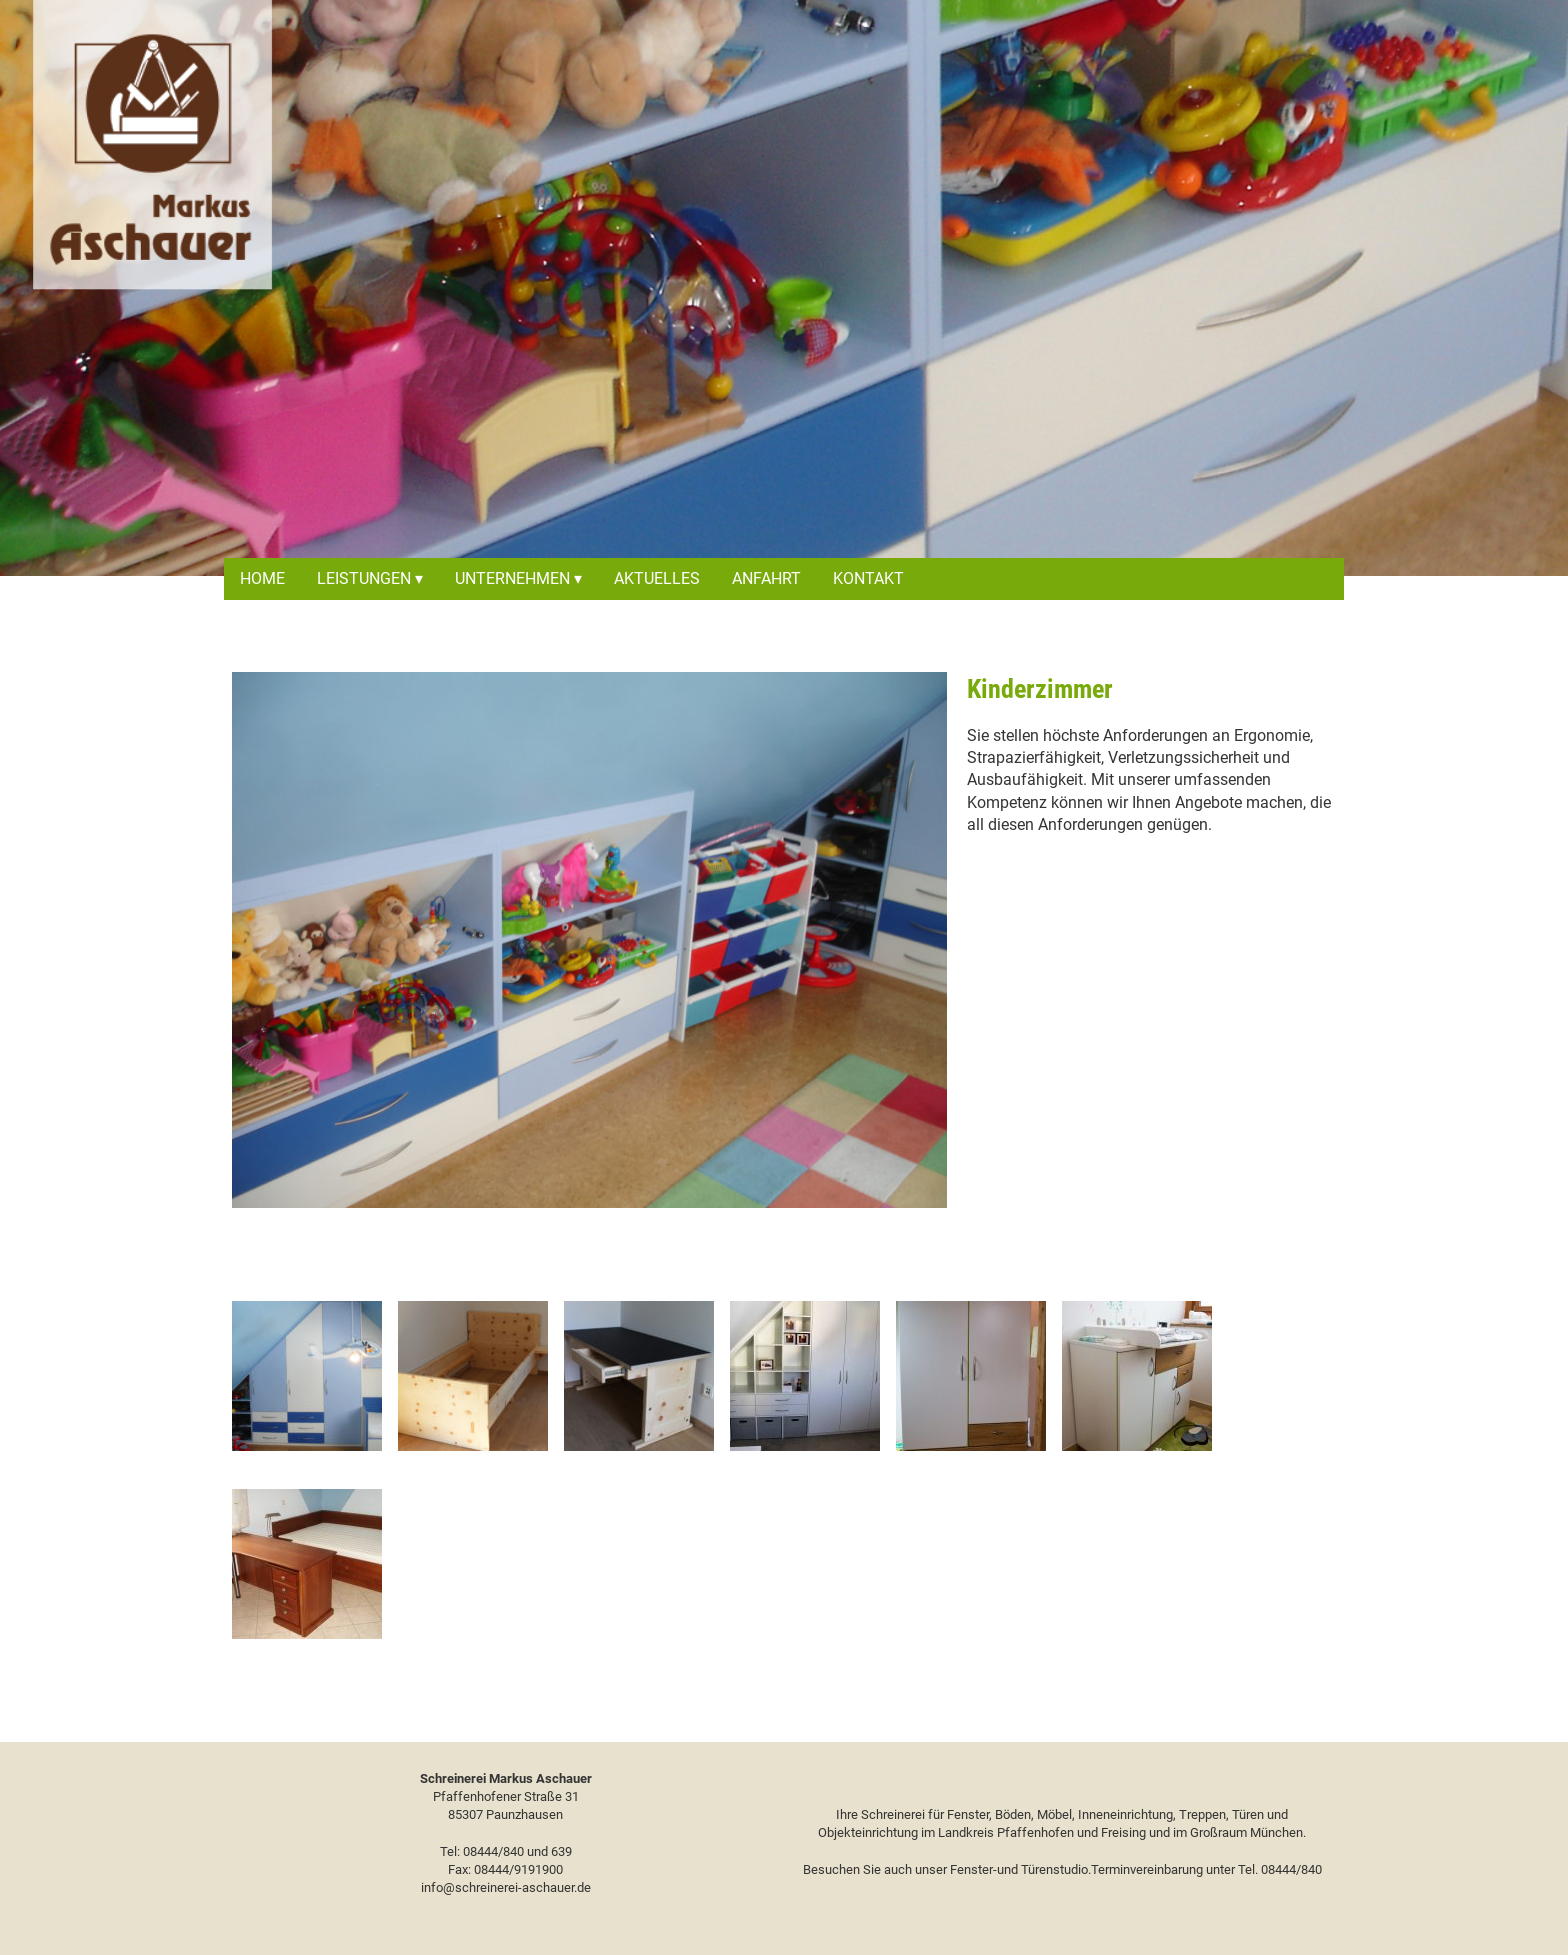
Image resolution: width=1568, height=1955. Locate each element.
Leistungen (364, 578)
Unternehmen (512, 578)
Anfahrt (766, 578)
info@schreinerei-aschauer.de (506, 1887)
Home (262, 578)
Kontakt (868, 578)
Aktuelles (657, 578)
